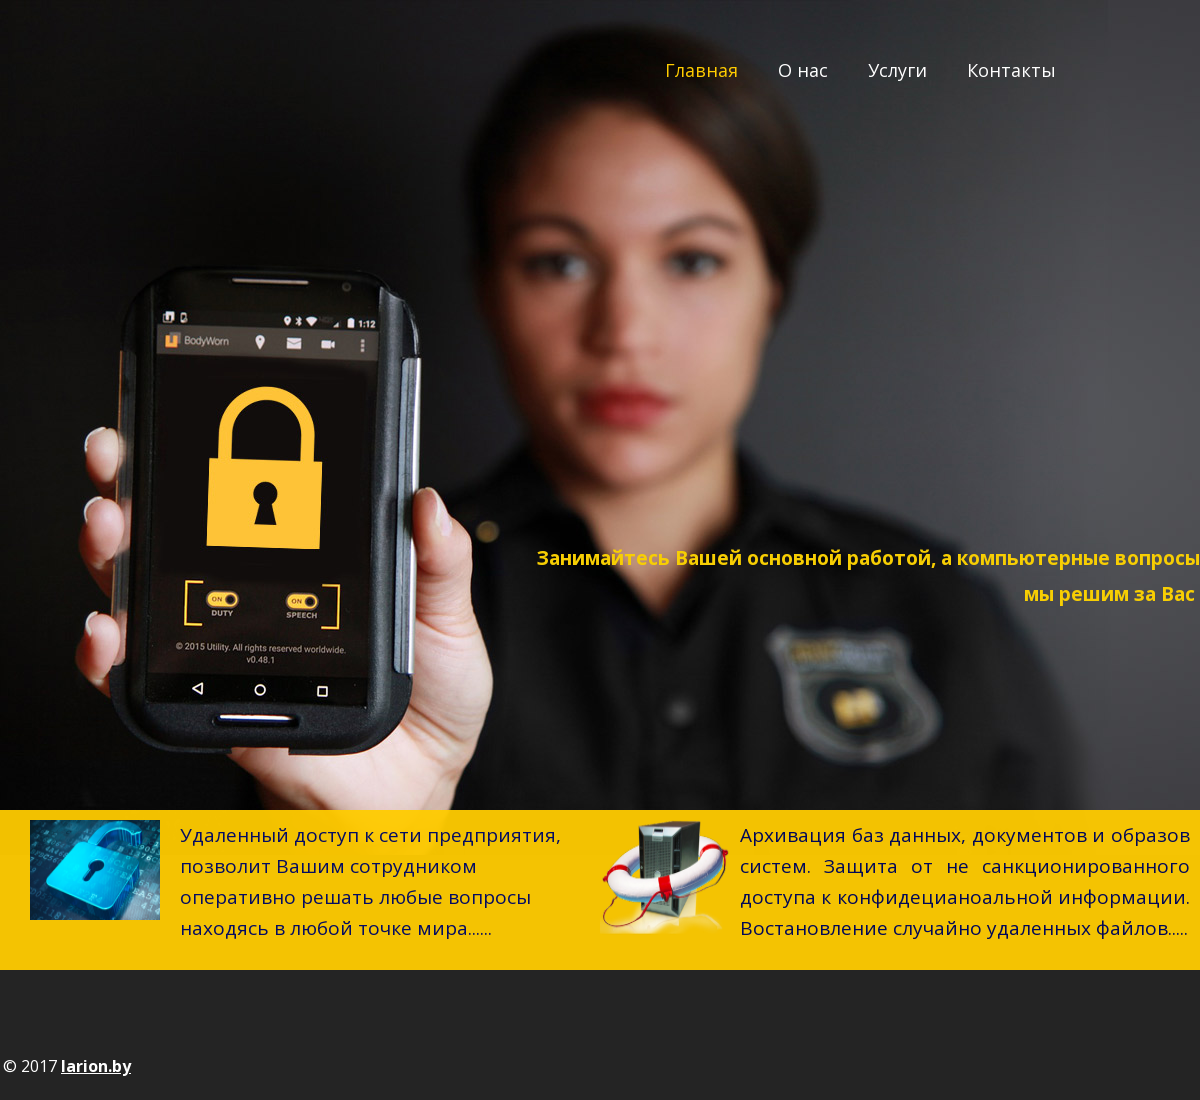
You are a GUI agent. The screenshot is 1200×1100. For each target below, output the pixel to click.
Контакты (1011, 70)
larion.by (96, 1066)
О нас (803, 70)
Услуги (897, 70)
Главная (701, 70)
